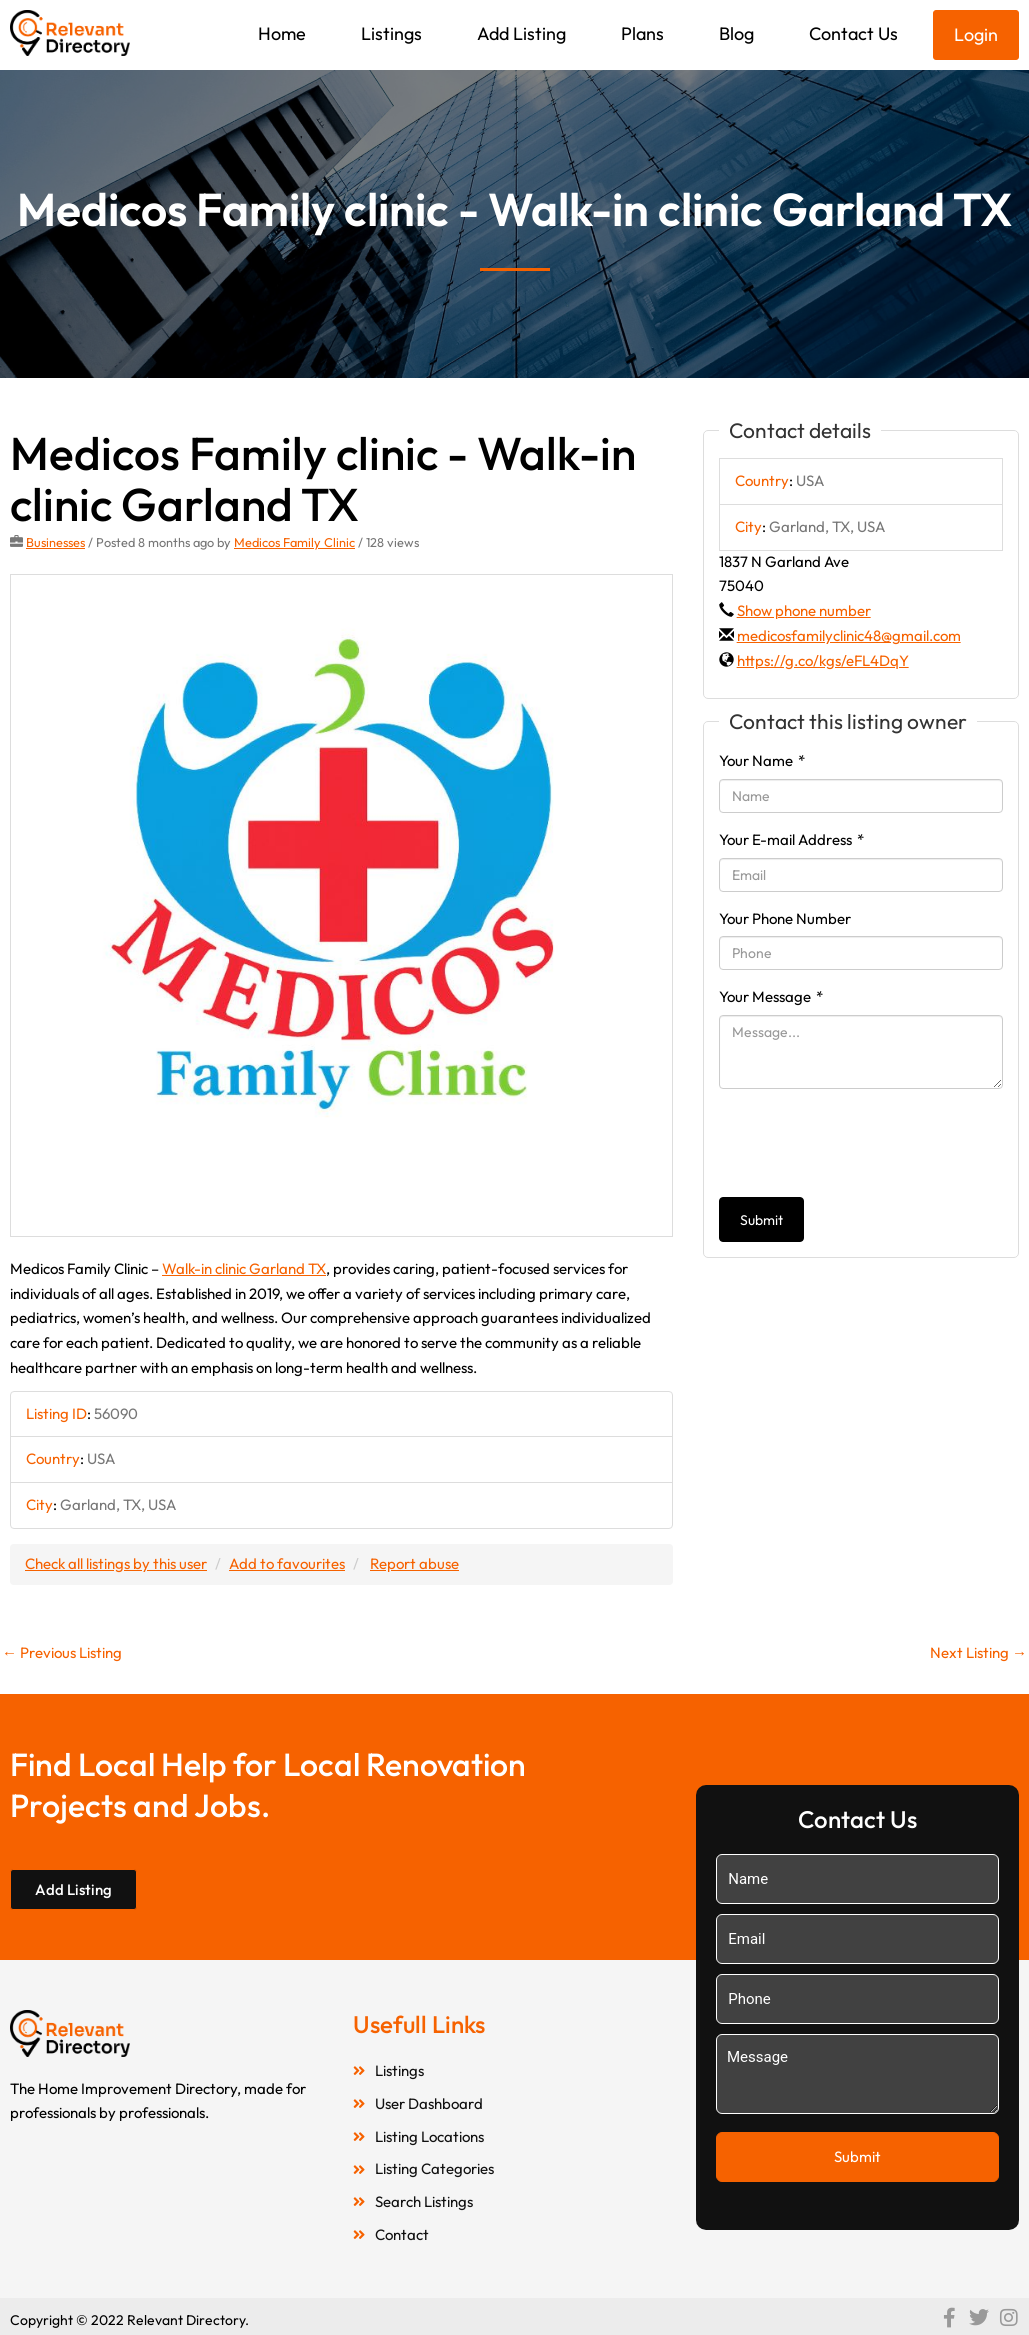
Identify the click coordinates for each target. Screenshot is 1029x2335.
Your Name (762, 760)
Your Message (771, 996)
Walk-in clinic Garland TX (244, 1268)
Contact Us (853, 33)
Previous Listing (62, 1652)
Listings (391, 33)
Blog (736, 33)
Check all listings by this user (116, 1563)
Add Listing (521, 33)
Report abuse (414, 1563)
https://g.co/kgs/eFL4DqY (823, 660)
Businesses (55, 542)
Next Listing (978, 1652)
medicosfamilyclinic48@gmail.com (849, 635)
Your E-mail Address (791, 839)
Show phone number (804, 610)
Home (282, 33)
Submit (761, 1220)
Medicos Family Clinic (294, 542)
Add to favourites (287, 1563)
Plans (642, 33)
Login (976, 34)
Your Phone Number (785, 918)
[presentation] (871, 1143)
